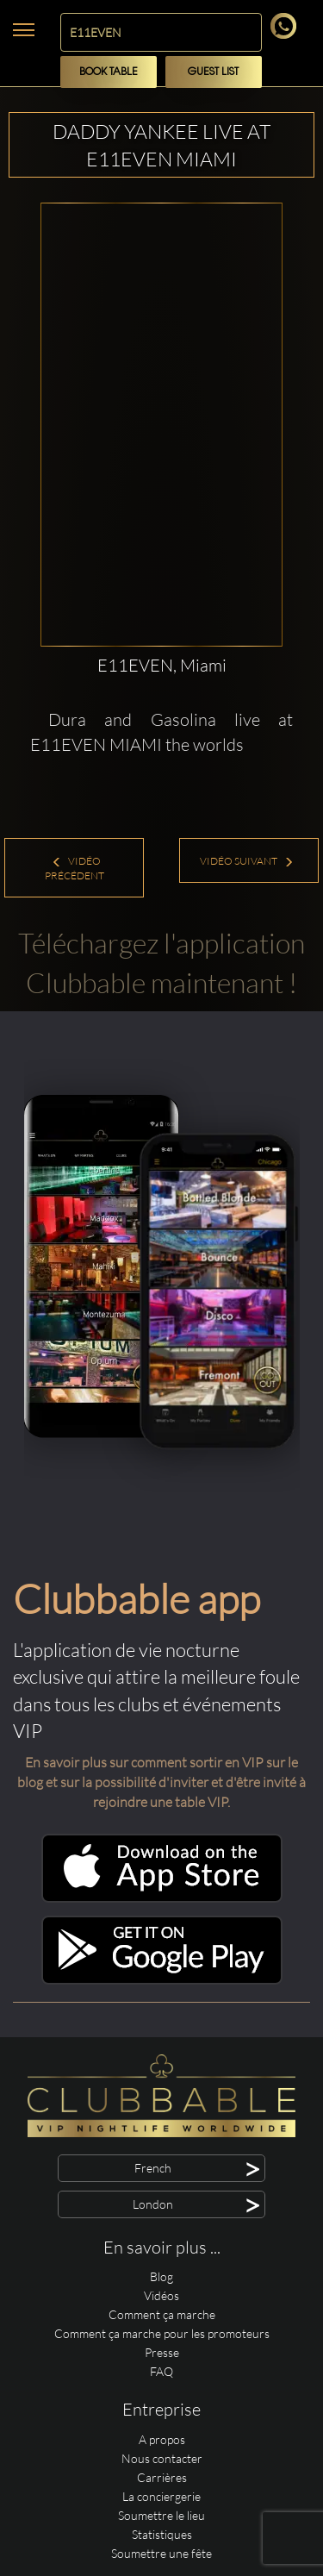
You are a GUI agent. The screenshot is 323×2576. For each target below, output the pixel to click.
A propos (162, 2439)
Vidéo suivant (247, 860)
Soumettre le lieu (161, 2515)
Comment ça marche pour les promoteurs (162, 2333)
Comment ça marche (162, 2314)
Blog (161, 2276)
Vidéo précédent (74, 868)
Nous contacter (161, 2458)
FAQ (161, 2371)
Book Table (108, 72)
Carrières (162, 2477)
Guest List (213, 72)
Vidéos (161, 2295)
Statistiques (162, 2534)
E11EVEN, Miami (162, 665)
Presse (162, 2352)
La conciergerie (161, 2496)
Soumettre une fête (161, 2553)
